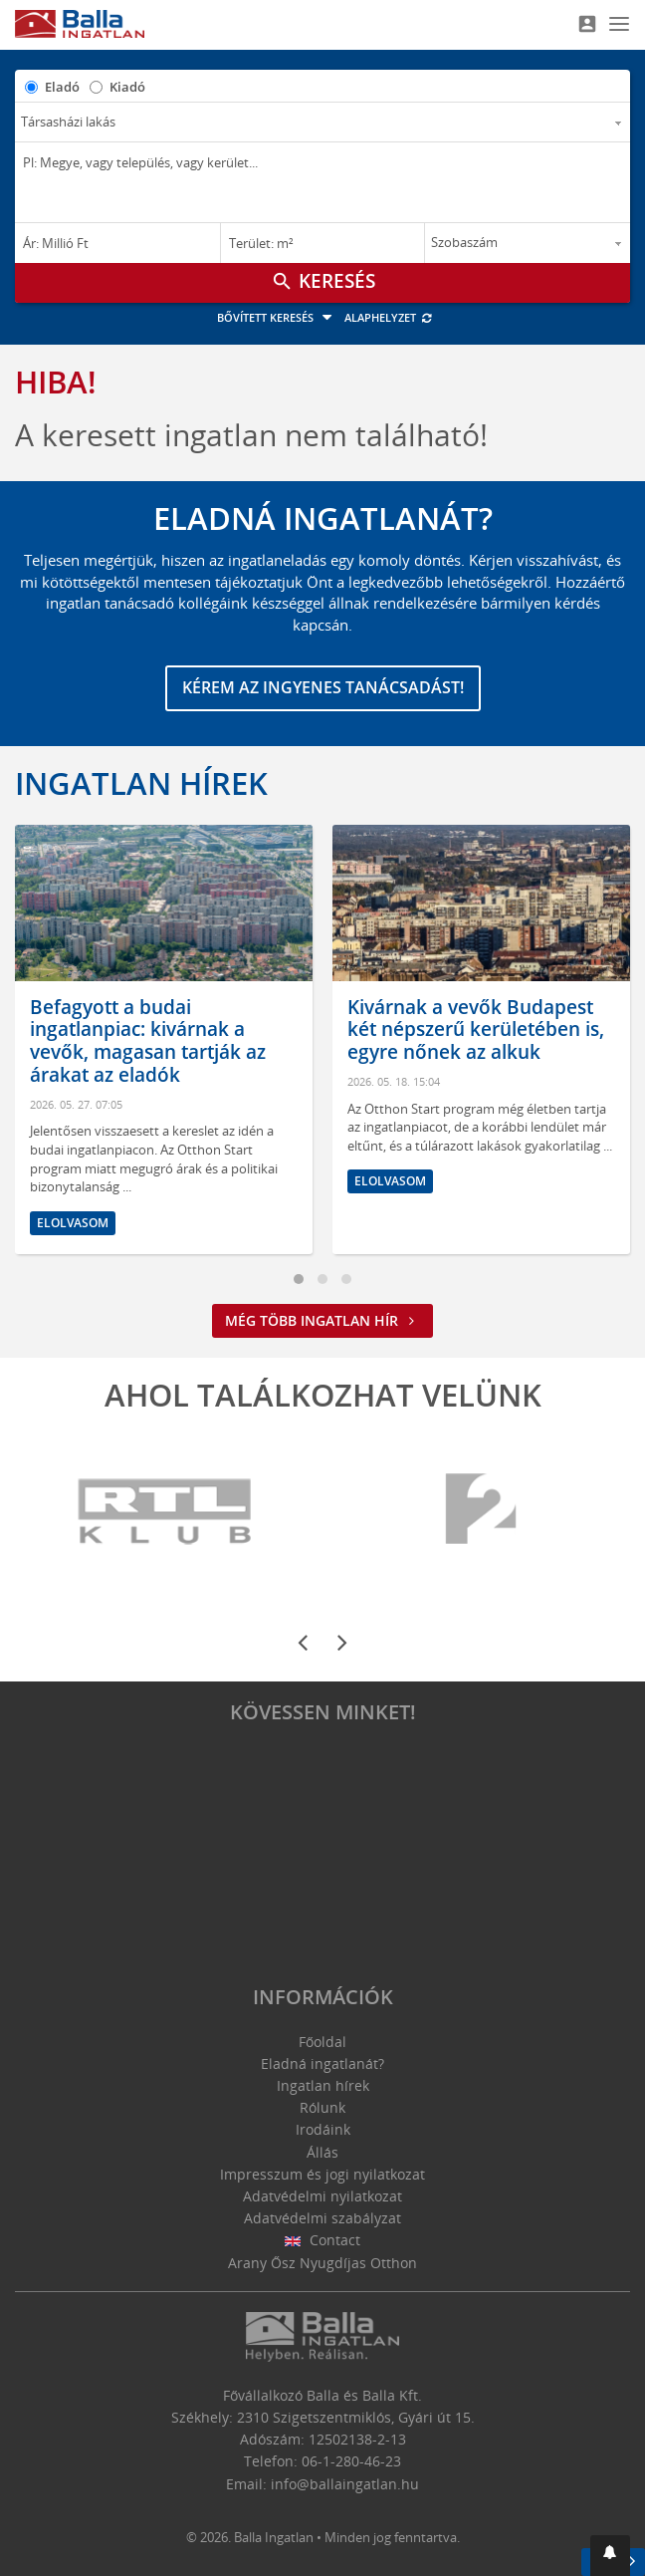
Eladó (62, 87)
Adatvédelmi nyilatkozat (322, 2196)
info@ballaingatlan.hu (345, 2483)
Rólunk (322, 2107)
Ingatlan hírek (141, 783)
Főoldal (322, 2041)
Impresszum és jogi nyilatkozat (322, 2174)
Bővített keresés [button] (277, 317)
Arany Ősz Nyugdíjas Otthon (322, 2262)
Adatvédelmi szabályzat (322, 2217)
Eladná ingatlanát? (322, 2063)
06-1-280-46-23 (351, 2460)
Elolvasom (72, 1222)
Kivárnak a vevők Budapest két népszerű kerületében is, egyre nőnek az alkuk (475, 1030)
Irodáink (323, 2129)
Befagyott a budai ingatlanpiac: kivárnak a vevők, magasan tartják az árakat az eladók (148, 1041)
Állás (322, 2152)
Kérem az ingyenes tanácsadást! (323, 687)
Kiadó (127, 87)
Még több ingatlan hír (322, 1320)
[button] (610, 2555)
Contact (323, 2239)
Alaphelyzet (388, 317)
